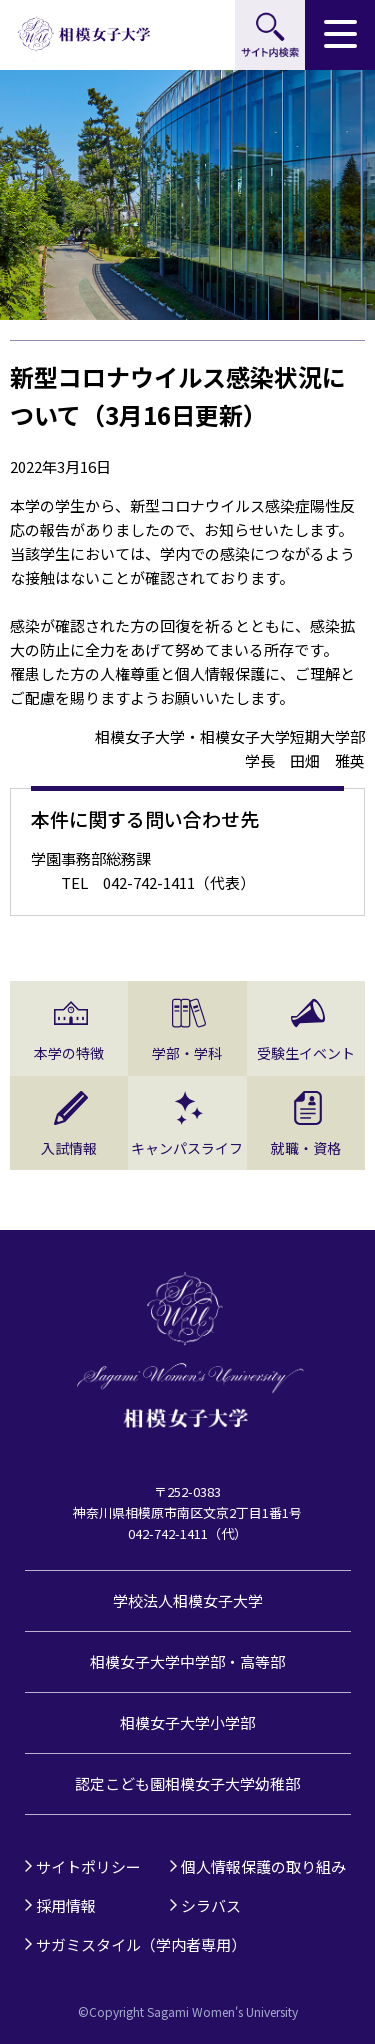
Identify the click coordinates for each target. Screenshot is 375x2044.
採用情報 (66, 1905)
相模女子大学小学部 (187, 1722)
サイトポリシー (88, 1866)
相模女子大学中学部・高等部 (187, 1661)
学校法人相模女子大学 (188, 1600)
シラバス (211, 1905)
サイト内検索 (270, 35)
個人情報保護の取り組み (263, 1866)
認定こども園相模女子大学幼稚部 (187, 1783)
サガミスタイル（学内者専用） (141, 1944)
